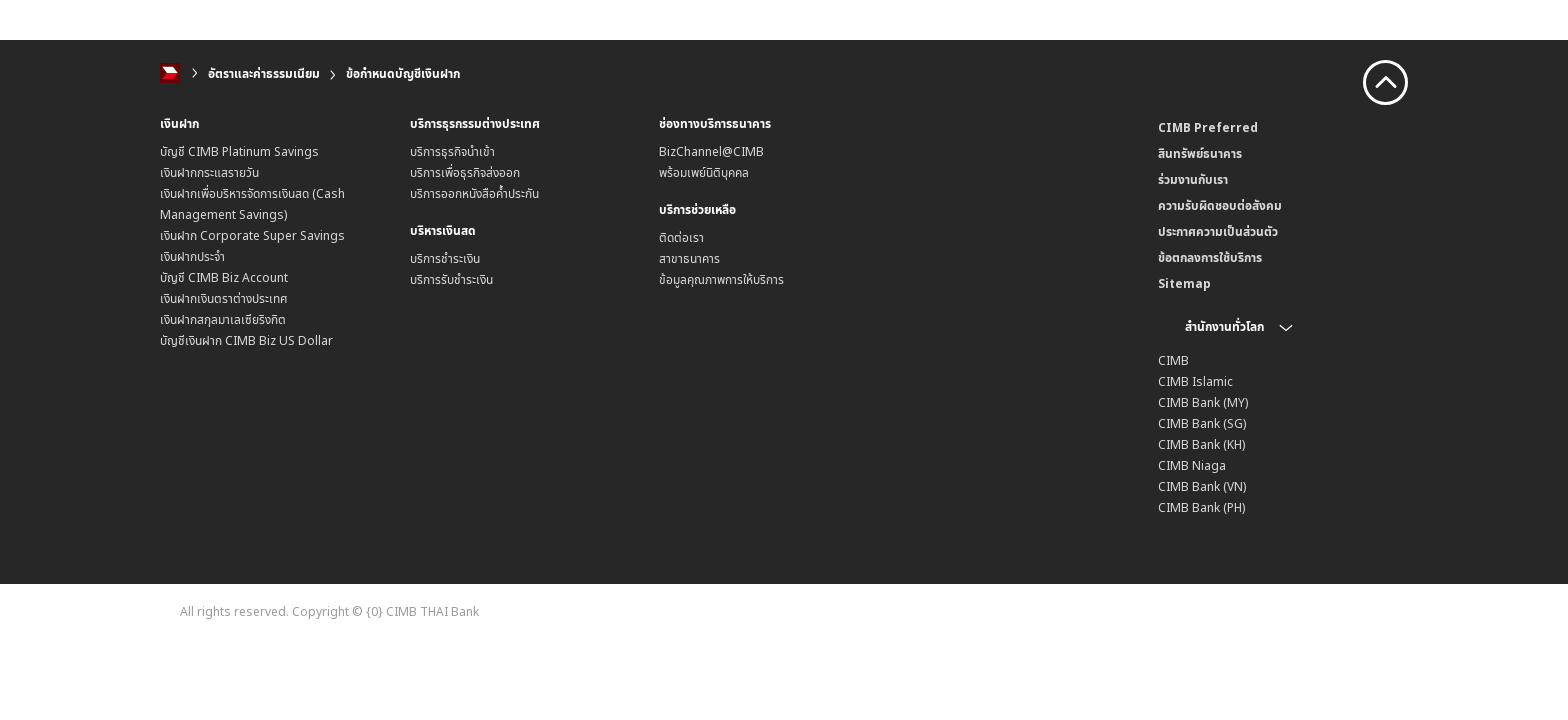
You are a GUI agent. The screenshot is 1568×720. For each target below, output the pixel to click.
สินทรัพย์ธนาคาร (1200, 153)
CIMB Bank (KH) (1201, 444)
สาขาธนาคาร (689, 258)
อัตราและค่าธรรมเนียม (264, 73)
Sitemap (1184, 283)
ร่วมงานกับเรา (1193, 179)
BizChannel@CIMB (711, 151)
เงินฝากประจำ (192, 256)
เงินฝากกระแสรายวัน (209, 172)
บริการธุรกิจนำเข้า (452, 151)
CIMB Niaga (1192, 465)
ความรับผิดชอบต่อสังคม (1220, 205)
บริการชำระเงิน (445, 258)
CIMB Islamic (1195, 381)
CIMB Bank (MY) (1203, 402)
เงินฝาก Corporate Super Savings (252, 235)
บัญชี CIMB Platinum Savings (239, 151)
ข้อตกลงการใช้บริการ (1210, 257)
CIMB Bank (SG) (1202, 423)
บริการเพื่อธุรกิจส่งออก (465, 172)
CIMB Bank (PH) (1201, 507)
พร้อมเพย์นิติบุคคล (704, 172)
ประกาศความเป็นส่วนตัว (1218, 231)
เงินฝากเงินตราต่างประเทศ (224, 298)
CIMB (1173, 360)
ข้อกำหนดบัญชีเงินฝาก (403, 73)
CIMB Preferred (1208, 127)
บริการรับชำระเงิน (451, 279)
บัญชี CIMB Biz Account (224, 277)
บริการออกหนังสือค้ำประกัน (474, 193)
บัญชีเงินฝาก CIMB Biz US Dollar (246, 340)
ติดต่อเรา (681, 237)
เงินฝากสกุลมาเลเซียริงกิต (223, 319)
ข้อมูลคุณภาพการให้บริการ (721, 279)
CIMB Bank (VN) (1202, 486)
